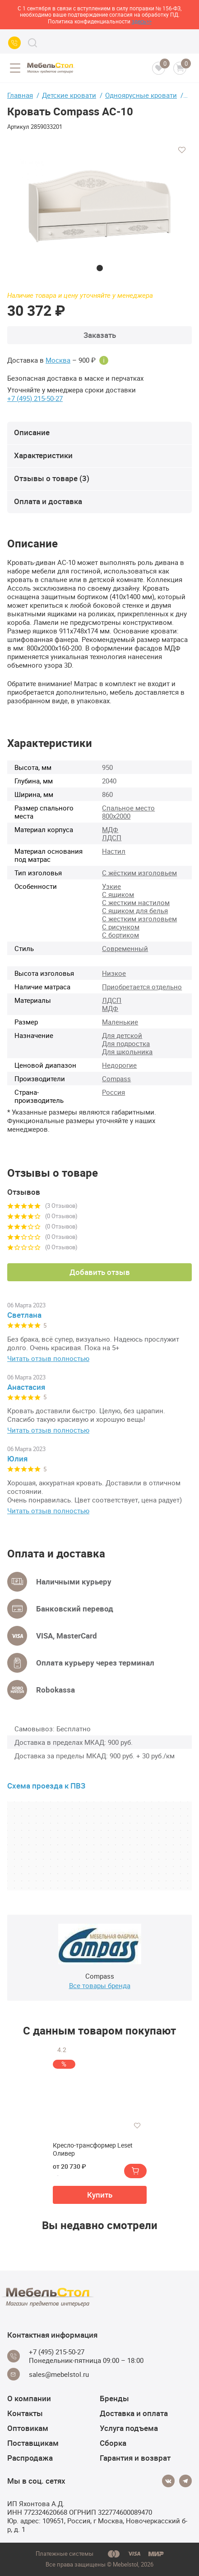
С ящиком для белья (135, 910)
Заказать (99, 335)
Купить (99, 2194)
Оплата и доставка (48, 501)
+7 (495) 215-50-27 (35, 398)
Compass (116, 1078)
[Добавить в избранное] (182, 150)
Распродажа (30, 2458)
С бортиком (120, 934)
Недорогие (119, 1065)
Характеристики (43, 455)
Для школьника (127, 1051)
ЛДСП (111, 837)
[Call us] (14, 42)
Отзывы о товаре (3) (51, 478)
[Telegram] (185, 2481)
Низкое (114, 973)
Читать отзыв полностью (48, 1358)
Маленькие (120, 1021)
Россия (113, 1092)
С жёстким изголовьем (139, 872)
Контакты (25, 2413)
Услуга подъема (129, 2428)
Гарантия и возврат (135, 2458)
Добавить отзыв (99, 1272)
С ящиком (118, 894)
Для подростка (126, 1043)
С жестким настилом (136, 902)
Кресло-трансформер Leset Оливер (93, 2149)
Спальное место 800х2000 (128, 811)
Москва (58, 360)
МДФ (110, 829)
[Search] (32, 42)
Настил (113, 851)
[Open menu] (15, 68)
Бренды (114, 2398)
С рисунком (120, 926)
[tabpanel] (99, 205)
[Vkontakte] (168, 2481)
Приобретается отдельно (142, 986)
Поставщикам (33, 2443)
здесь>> (142, 21)
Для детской (122, 1035)
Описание (32, 432)
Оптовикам (27, 2428)
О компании (29, 2398)
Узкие (111, 886)
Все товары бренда (99, 1985)
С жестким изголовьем (139, 918)
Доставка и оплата (134, 2413)
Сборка (113, 2443)
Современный (125, 948)
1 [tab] (100, 268)
